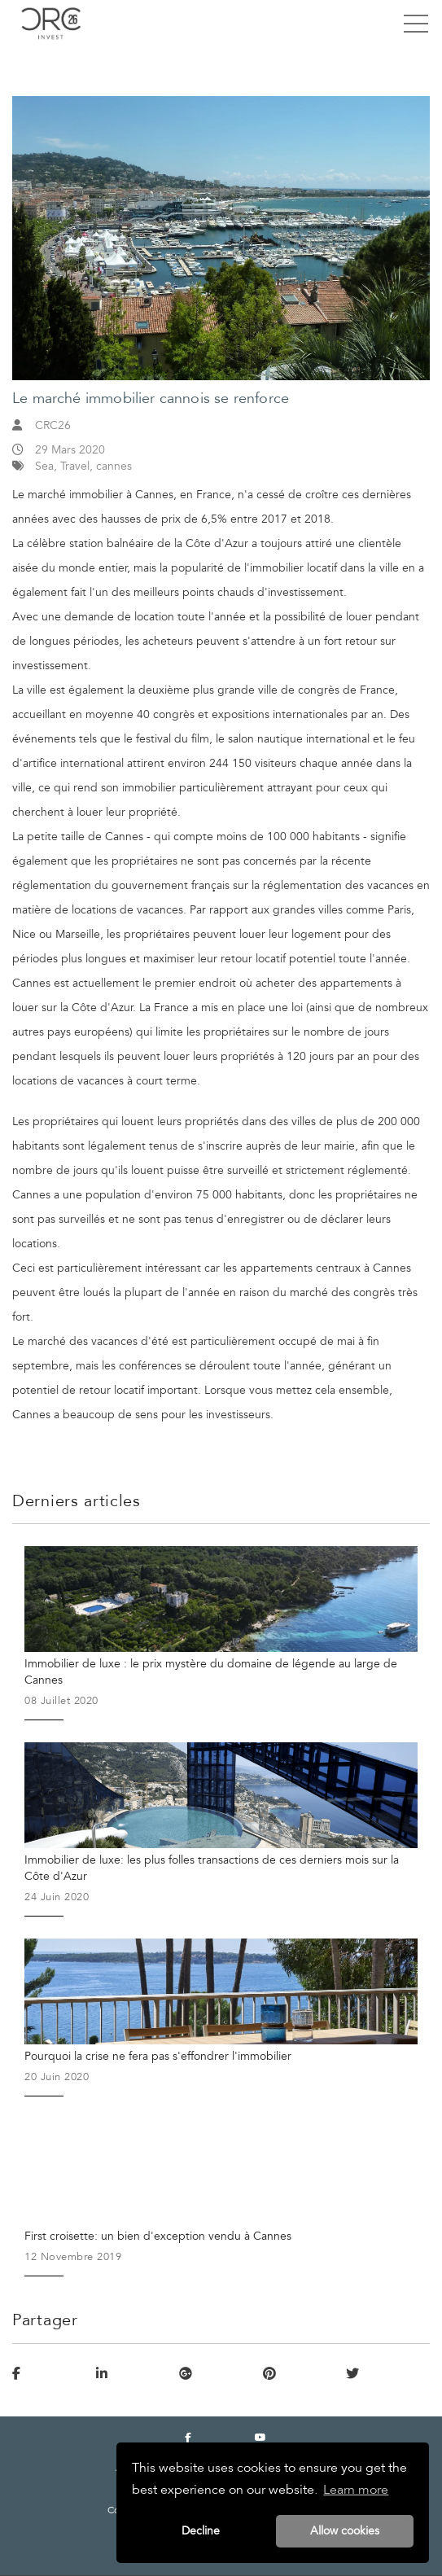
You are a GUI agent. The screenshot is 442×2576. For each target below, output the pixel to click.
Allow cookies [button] (344, 2531)
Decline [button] (201, 2531)
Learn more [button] (355, 2490)
